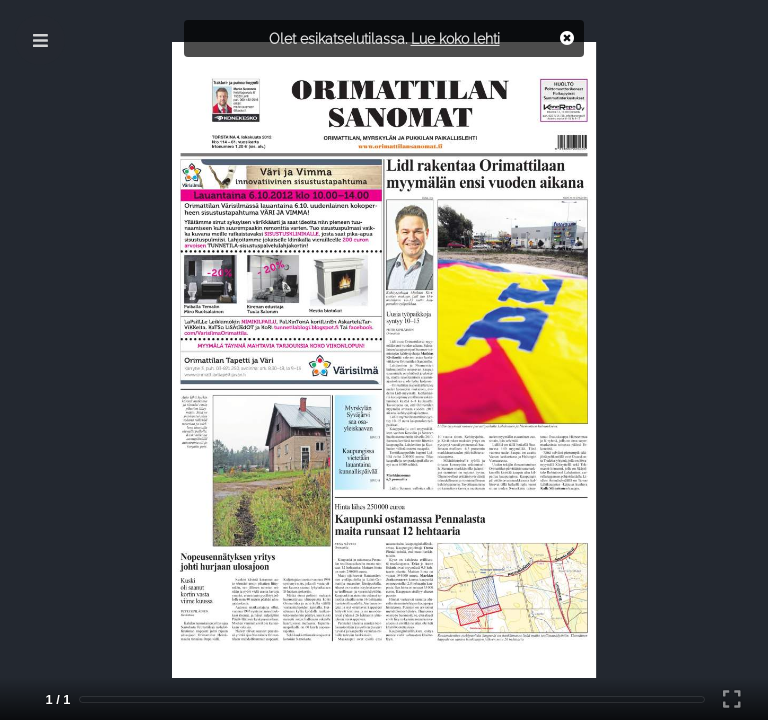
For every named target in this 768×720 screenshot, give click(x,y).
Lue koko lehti (455, 38)
